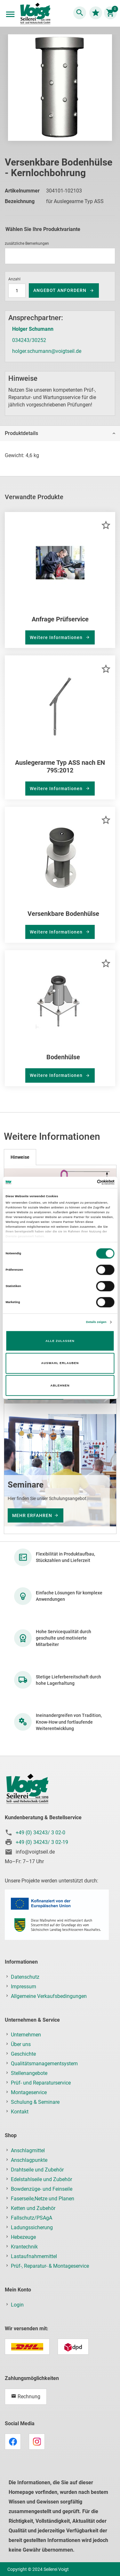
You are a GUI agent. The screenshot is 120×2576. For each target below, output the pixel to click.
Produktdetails (21, 433)
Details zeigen (96, 1322)
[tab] (60, 433)
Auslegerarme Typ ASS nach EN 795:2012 (60, 766)
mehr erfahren (32, 1515)
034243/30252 (29, 340)
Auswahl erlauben (60, 1363)
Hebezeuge (23, 2237)
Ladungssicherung (32, 2227)
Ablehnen (60, 1385)
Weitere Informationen (57, 637)
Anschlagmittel (28, 2150)
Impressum (23, 1986)
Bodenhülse (63, 1057)
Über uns (21, 2044)
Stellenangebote (29, 2073)
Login (17, 2305)
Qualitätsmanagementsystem (44, 2063)
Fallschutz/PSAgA (31, 2218)
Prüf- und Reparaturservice (41, 2083)
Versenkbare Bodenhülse (63, 913)
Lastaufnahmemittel (34, 2256)
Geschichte (23, 2054)
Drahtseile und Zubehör (37, 2170)
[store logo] (35, 14)
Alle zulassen (59, 1341)
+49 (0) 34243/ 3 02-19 (42, 1842)
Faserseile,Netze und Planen (42, 2199)
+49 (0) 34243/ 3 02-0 (40, 1833)
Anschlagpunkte (29, 2160)
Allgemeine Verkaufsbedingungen (49, 1996)
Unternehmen (26, 2035)
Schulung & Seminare (35, 2102)
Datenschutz (25, 1977)
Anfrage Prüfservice (60, 619)
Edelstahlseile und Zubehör (41, 2179)
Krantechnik (24, 2247)
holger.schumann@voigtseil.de (46, 351)
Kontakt (19, 2112)
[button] (106, 525)
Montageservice (29, 2092)
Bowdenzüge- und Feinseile (41, 2189)
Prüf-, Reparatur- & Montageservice (50, 2266)
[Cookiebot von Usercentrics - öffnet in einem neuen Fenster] (87, 1182)
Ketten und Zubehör (33, 2208)
